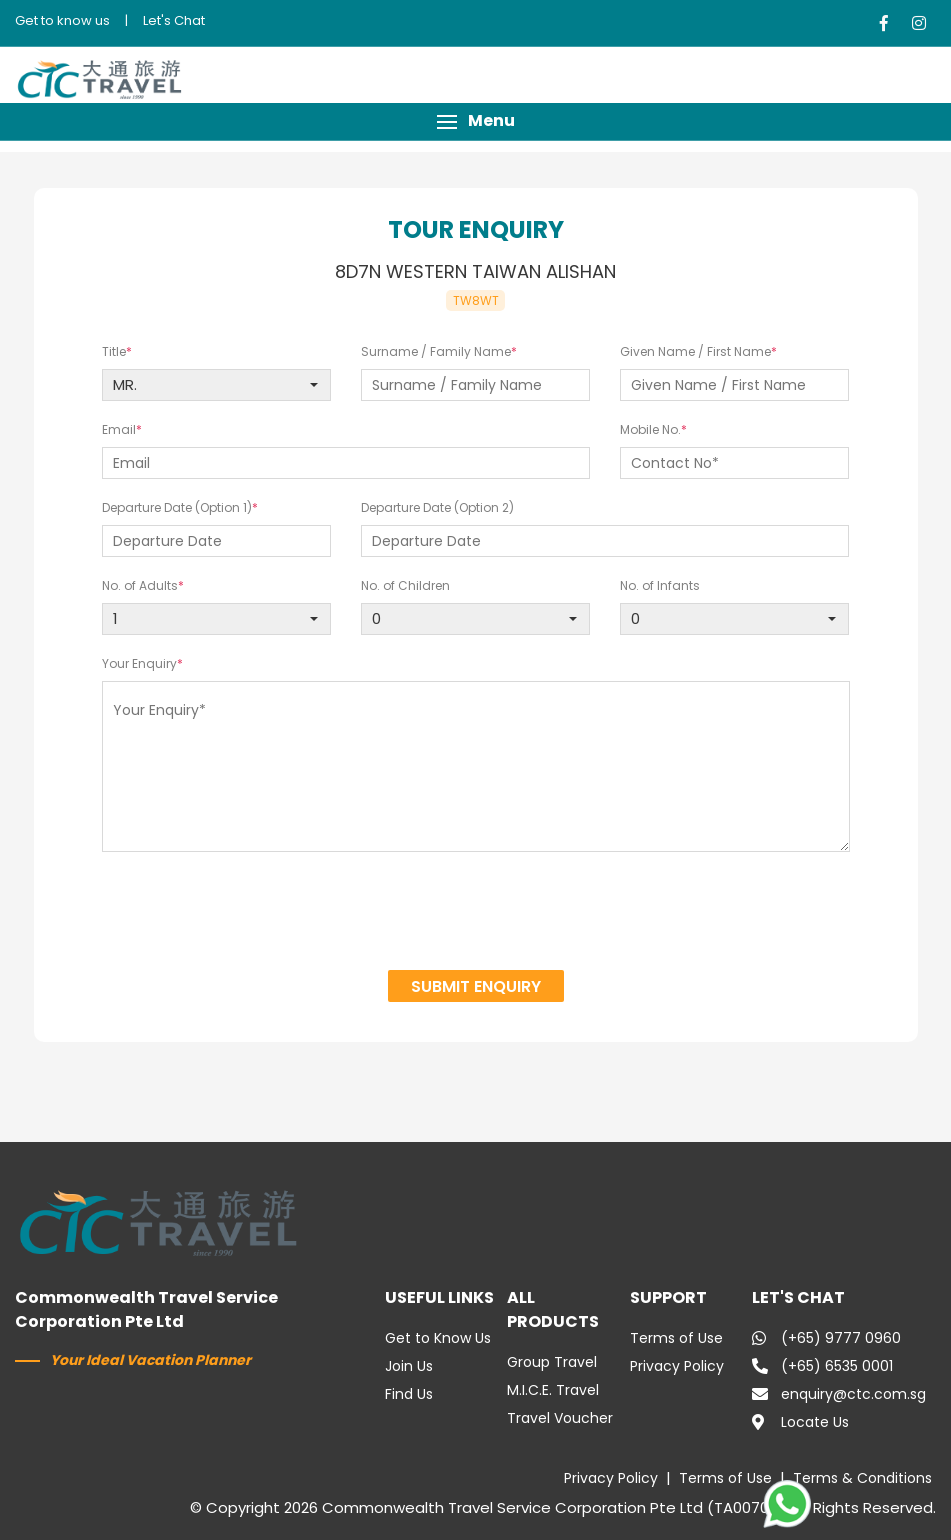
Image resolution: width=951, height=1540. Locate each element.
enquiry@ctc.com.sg (839, 1394)
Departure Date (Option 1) (177, 507)
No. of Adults (140, 585)
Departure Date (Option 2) (437, 507)
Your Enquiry (139, 663)
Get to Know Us (438, 1338)
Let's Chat (174, 20)
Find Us (409, 1394)
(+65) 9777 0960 (826, 1338)
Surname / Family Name (436, 351)
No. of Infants (660, 585)
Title (114, 351)
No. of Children (405, 585)
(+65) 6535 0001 (822, 1366)
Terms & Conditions (862, 1478)
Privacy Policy (677, 1366)
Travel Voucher (560, 1418)
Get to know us (62, 20)
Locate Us (800, 1422)
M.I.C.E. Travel (553, 1390)
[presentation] (476, 914)
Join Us (409, 1366)
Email (119, 429)
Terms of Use (676, 1338)
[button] (475, 121)
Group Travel (552, 1362)
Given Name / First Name (695, 351)
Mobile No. (650, 429)
